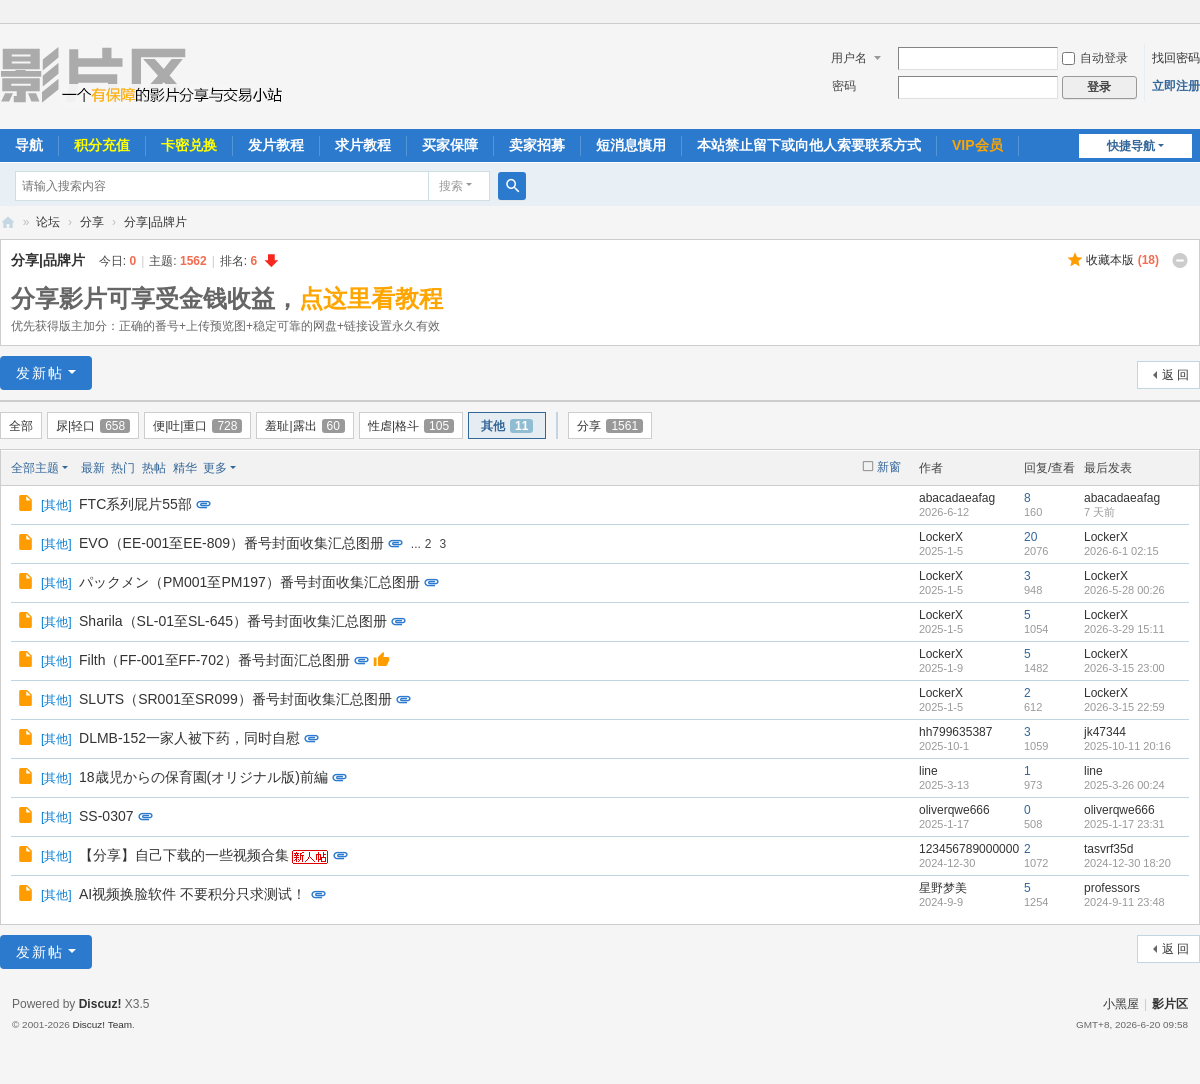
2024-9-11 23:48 (1124, 902)
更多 (215, 468)
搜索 (451, 186)
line (928, 771)
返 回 (1175, 375)
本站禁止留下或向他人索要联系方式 (809, 145)
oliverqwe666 (954, 810)
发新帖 (40, 373)
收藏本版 (1122, 260)
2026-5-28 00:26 (1124, 590)
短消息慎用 (631, 145)
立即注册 (1176, 86)
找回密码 (1176, 58)
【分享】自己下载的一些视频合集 (184, 855)
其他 (507, 426)
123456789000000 (969, 849)
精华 (185, 468)
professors (1112, 888)
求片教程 (363, 145)
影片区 (8, 222)
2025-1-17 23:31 (1124, 824)
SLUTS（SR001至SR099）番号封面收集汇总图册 (235, 699)
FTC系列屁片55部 (135, 504)
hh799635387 (955, 732)
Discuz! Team (102, 1024)
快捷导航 (1131, 146)
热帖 (154, 468)
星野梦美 (943, 888)
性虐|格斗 (411, 426)
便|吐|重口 (197, 426)
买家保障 (450, 145)
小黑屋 (1121, 1004)
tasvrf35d (1108, 849)
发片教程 (276, 145)
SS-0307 (106, 816)
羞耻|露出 (304, 426)
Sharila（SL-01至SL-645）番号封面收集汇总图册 (233, 621)
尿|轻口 (93, 426)
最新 (93, 468)
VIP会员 (977, 145)
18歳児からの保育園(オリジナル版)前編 (203, 777)
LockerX (941, 537)
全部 (21, 426)
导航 (29, 145)
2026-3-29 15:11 (1124, 629)
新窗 (889, 467)
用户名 (849, 58)
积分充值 (102, 145)
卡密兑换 (189, 145)
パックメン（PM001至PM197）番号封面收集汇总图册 (249, 582)
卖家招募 (537, 145)
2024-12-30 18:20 (1127, 863)
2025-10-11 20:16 (1127, 746)
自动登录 (1095, 58)
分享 (92, 222)
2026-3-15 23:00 (1124, 668)
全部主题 (35, 468)
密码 (844, 86)
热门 (123, 468)
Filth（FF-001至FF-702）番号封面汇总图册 (214, 660)
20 (1030, 537)
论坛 (48, 222)
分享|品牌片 (155, 222)
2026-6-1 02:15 (1121, 551)
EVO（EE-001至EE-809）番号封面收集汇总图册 (231, 543)
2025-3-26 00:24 (1124, 785)
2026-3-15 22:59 (1124, 707)
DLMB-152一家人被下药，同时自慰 (189, 738)
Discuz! (100, 1004)
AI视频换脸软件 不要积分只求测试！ (192, 894)
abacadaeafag (957, 498)
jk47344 (1105, 732)
